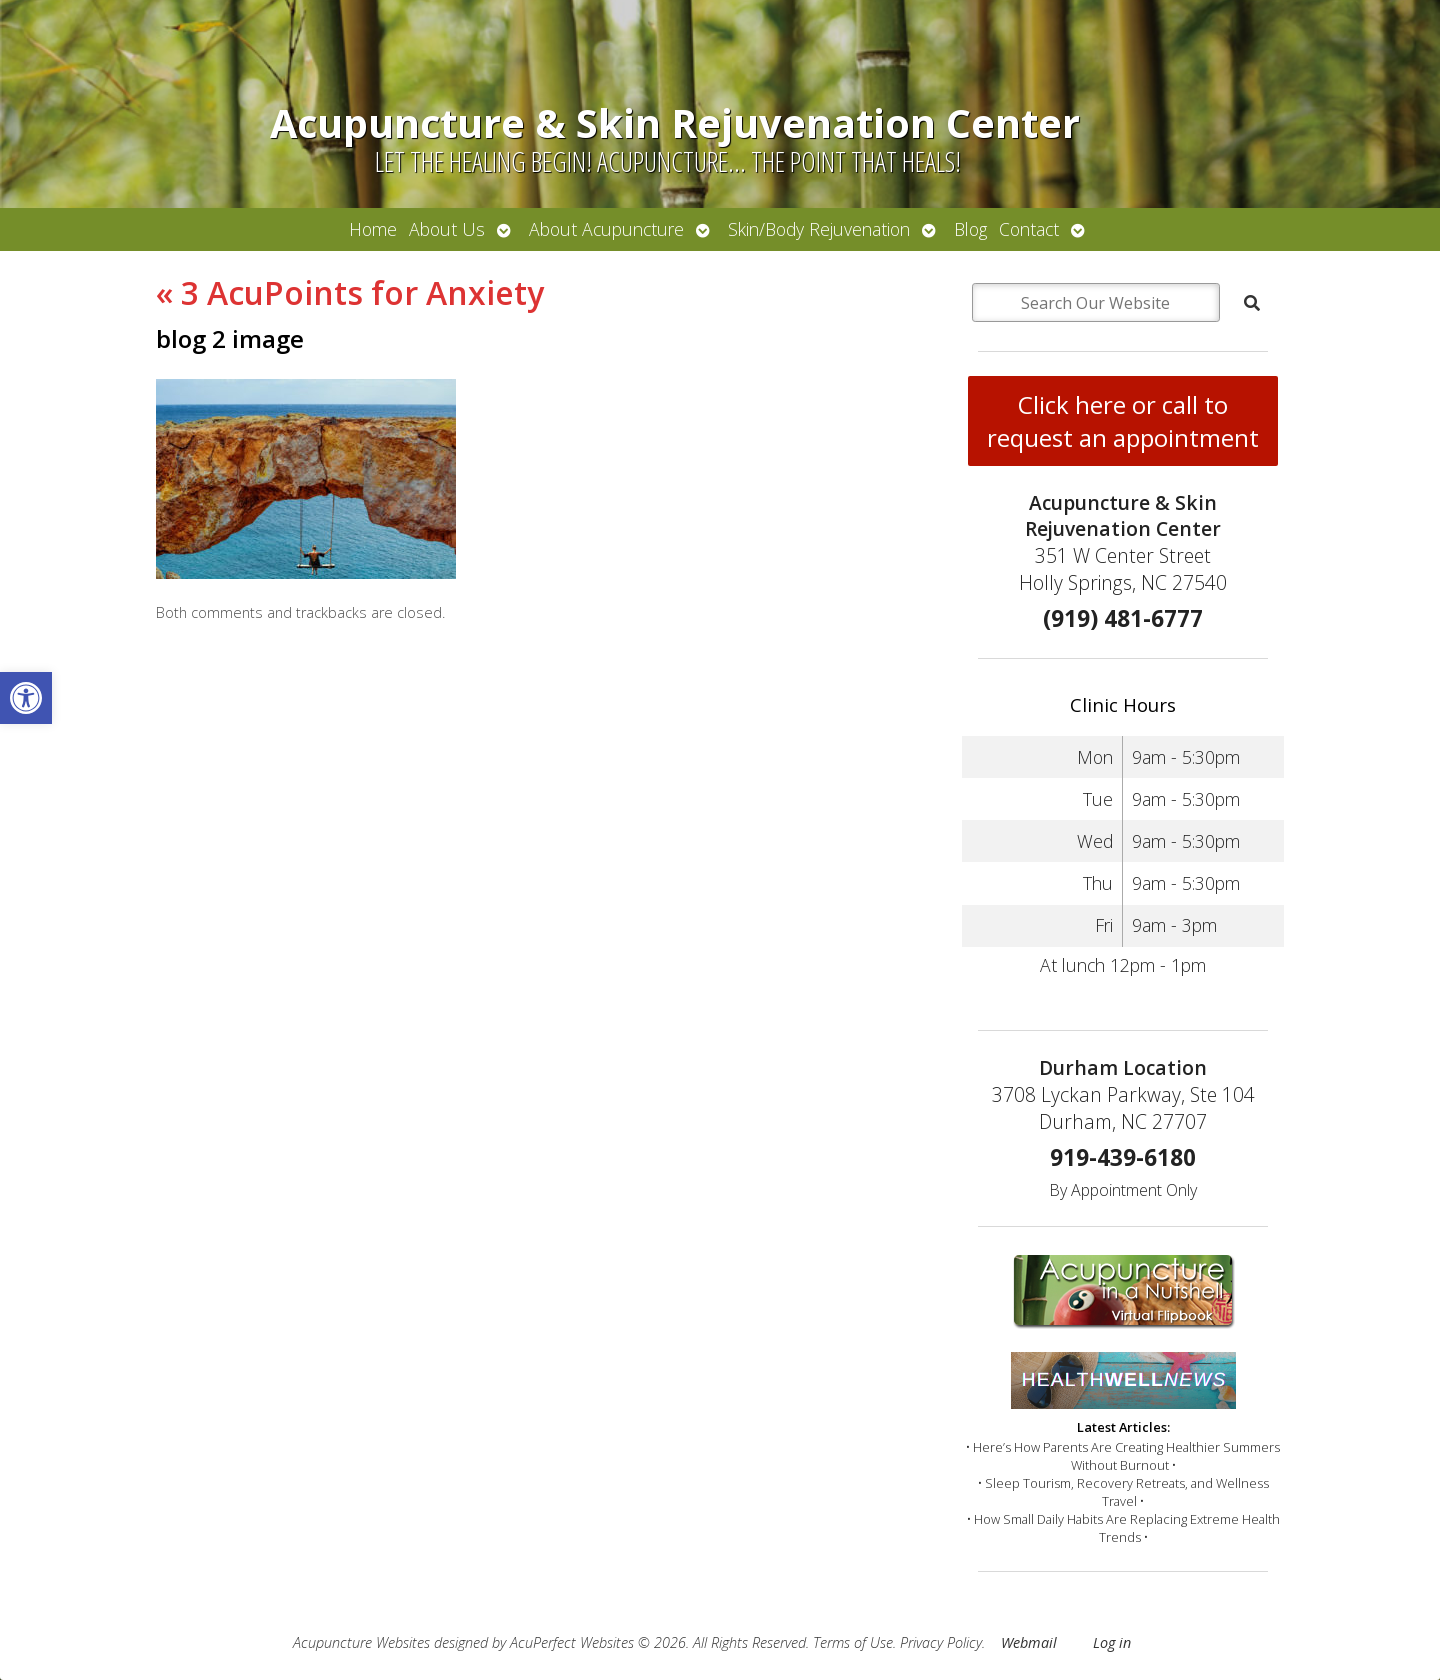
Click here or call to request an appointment (1123, 421)
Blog (970, 229)
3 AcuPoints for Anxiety (350, 292)
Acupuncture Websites (361, 1642)
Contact (1029, 229)
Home (373, 229)
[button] (26, 698)
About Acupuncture (606, 229)
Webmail (1029, 1642)
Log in (1112, 1642)
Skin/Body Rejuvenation (819, 229)
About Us (447, 229)
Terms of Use (853, 1642)
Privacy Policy (941, 1642)
